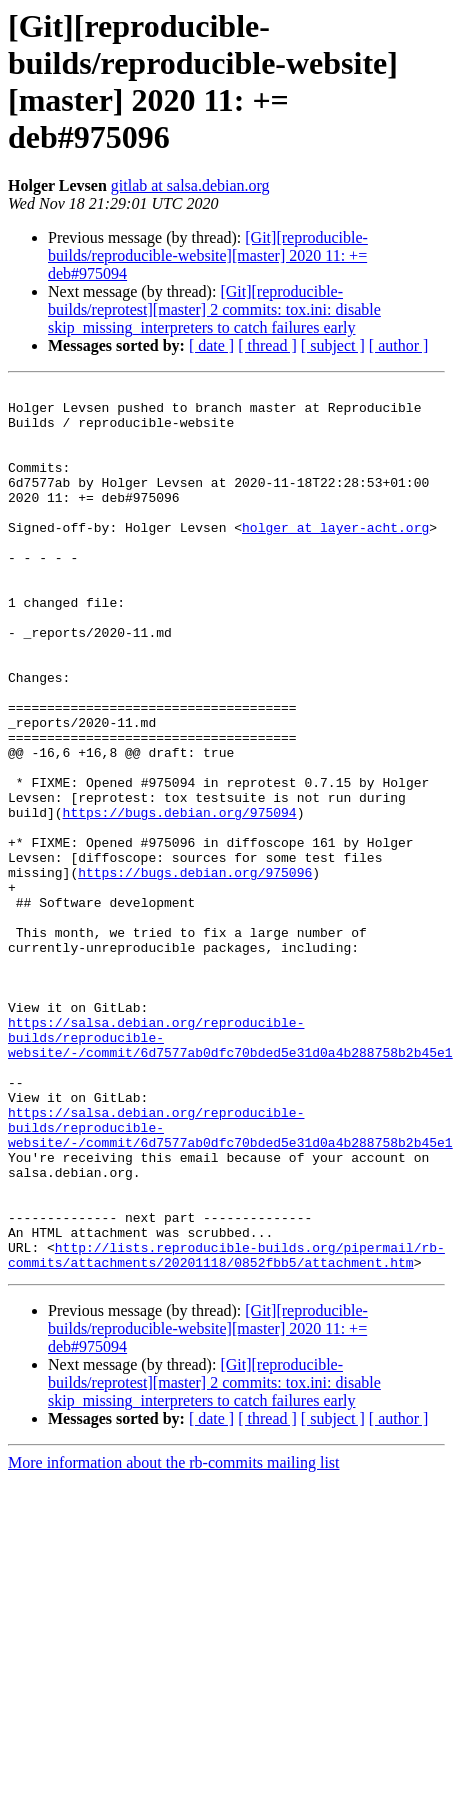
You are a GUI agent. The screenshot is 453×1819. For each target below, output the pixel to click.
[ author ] (399, 345)
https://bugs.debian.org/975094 (180, 899)
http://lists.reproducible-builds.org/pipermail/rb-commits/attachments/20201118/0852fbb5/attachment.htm (226, 1430)
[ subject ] (333, 345)
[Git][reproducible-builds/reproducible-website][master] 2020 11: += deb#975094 (208, 255)
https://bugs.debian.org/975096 (195, 971)
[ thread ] (267, 345)
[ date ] (211, 345)
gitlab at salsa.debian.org (190, 185)
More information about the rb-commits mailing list (174, 1639)
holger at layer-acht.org (335, 557)
